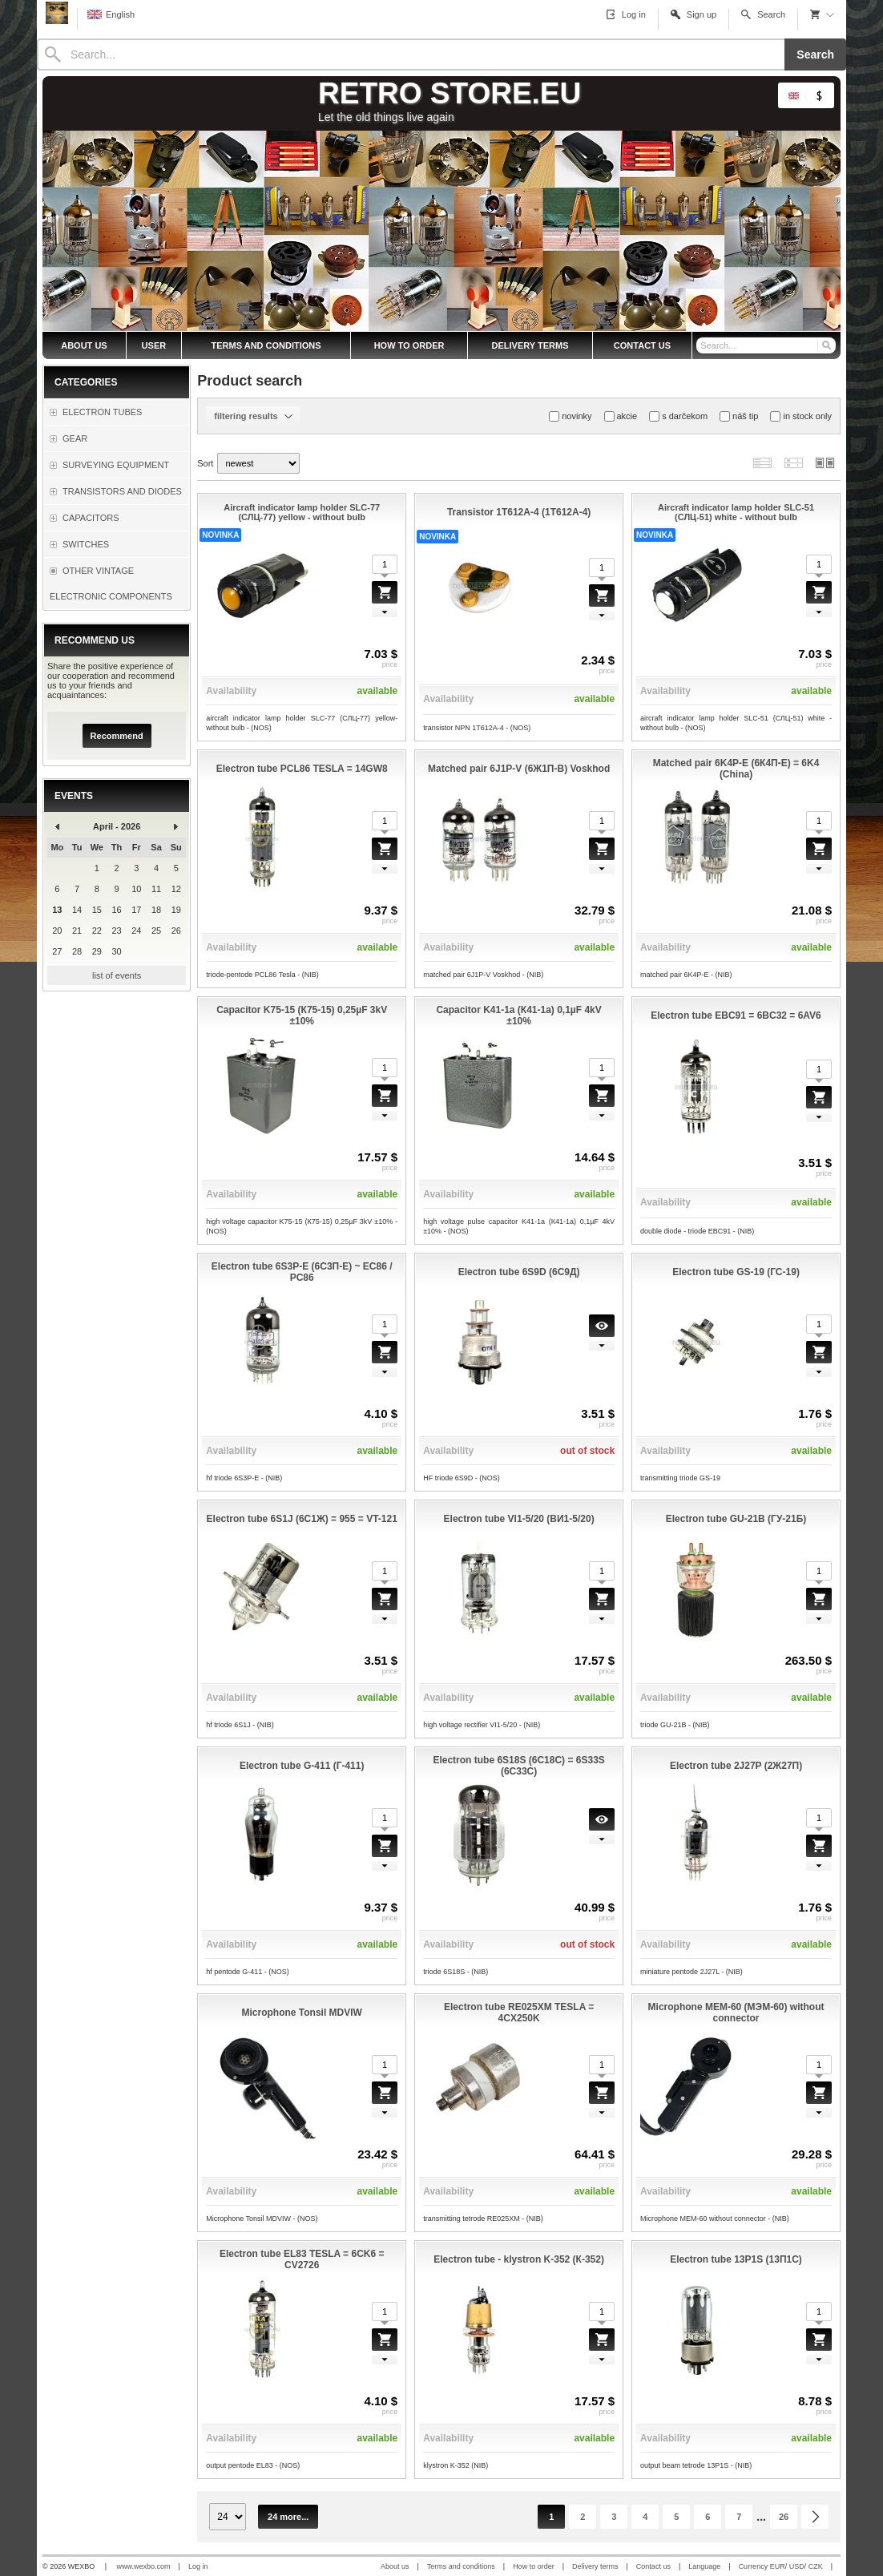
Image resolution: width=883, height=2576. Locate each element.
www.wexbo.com (144, 2566)
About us (395, 2566)
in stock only (801, 416)
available (377, 690)
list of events (116, 975)
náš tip (739, 416)
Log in (198, 2566)
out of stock (587, 1450)
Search (815, 54)
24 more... (288, 2516)
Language (704, 2566)
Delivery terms (595, 2566)
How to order (533, 2566)
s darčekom (678, 416)
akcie (621, 416)
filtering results (253, 416)
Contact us (653, 2566)
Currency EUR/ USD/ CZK (781, 2566)
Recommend (117, 736)
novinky (570, 416)
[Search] (410, 54)
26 (783, 2516)
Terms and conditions (461, 2566)
